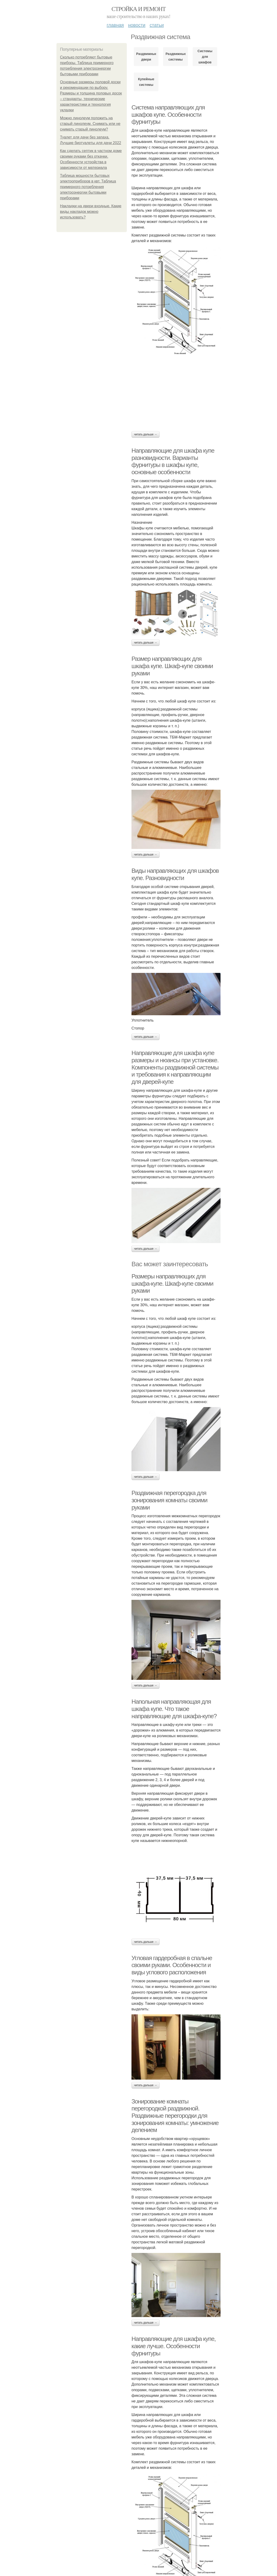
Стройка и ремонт (139, 9)
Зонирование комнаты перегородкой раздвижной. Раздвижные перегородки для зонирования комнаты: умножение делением (175, 2116)
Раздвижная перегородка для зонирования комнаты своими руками (169, 1500)
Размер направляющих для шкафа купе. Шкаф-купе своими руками (172, 666)
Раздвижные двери (146, 56)
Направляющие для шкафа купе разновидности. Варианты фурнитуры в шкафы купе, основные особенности (172, 461)
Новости (136, 25)
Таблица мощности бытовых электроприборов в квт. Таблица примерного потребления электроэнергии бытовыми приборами (88, 187)
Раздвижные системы (175, 56)
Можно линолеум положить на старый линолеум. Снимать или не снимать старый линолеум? (90, 123)
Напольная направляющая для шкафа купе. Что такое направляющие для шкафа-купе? (174, 1708)
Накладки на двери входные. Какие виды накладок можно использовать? (90, 211)
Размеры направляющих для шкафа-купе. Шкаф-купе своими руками (172, 1283)
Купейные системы (146, 82)
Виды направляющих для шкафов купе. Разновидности (175, 874)
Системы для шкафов (205, 56)
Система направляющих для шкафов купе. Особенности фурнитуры (168, 114)
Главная (115, 25)
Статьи (157, 25)
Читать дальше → (145, 434)
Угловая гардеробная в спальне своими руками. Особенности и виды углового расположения (171, 1965)
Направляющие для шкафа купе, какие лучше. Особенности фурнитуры (173, 2346)
